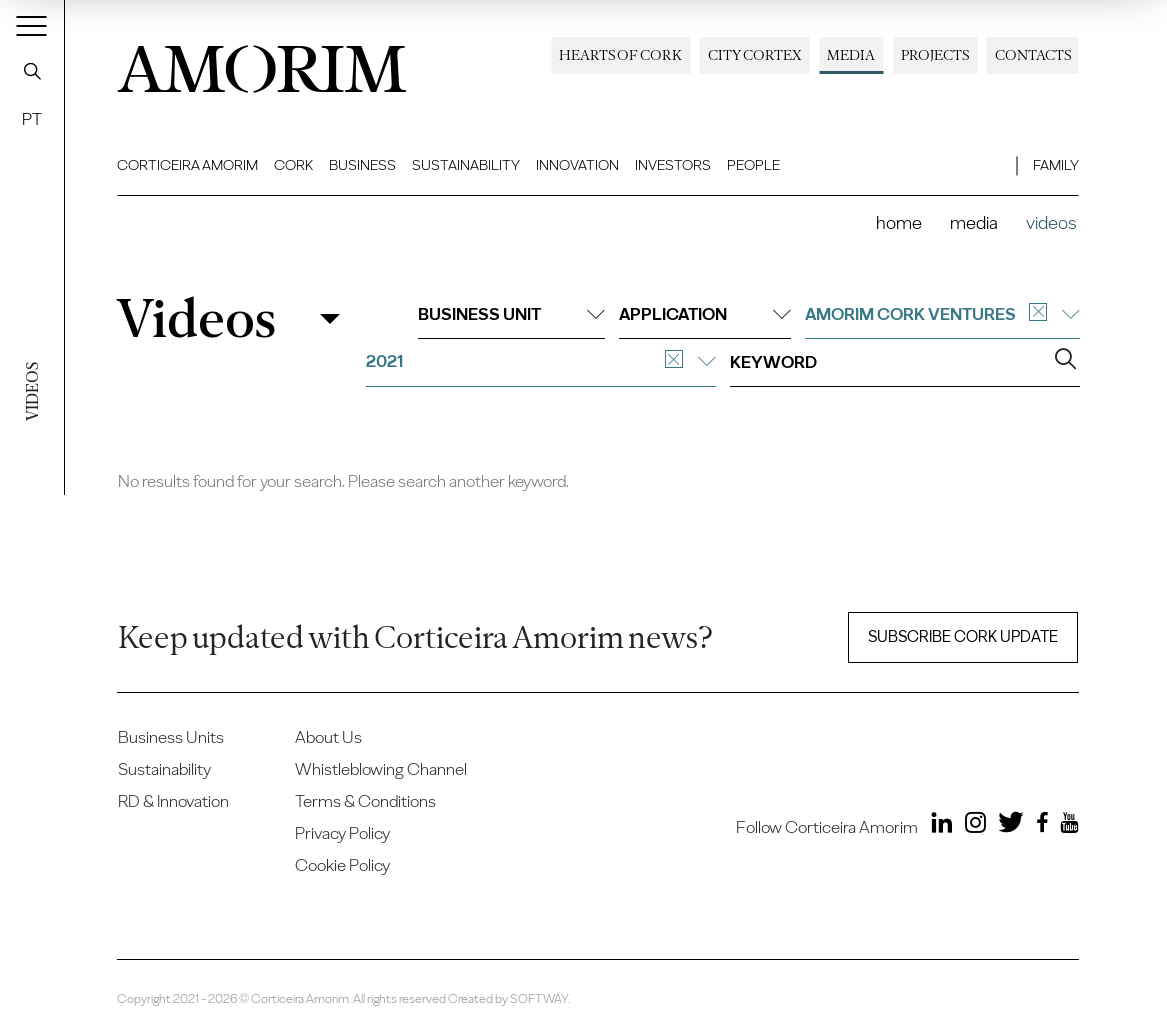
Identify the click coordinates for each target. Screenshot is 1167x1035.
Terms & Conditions (365, 801)
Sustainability (466, 165)
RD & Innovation (173, 801)
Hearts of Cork (620, 55)
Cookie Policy (342, 865)
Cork (293, 165)
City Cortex (755, 55)
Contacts (1033, 55)
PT (32, 119)
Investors (673, 165)
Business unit (511, 314)
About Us (328, 737)
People (753, 165)
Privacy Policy (342, 833)
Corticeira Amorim (187, 165)
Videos (196, 319)
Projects (935, 55)
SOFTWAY (539, 998)
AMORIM (262, 62)
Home (899, 222)
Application (705, 314)
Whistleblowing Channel (381, 769)
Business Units (171, 737)
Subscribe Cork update (963, 636)
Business (362, 165)
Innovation (577, 165)
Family (1056, 165)
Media (851, 55)
